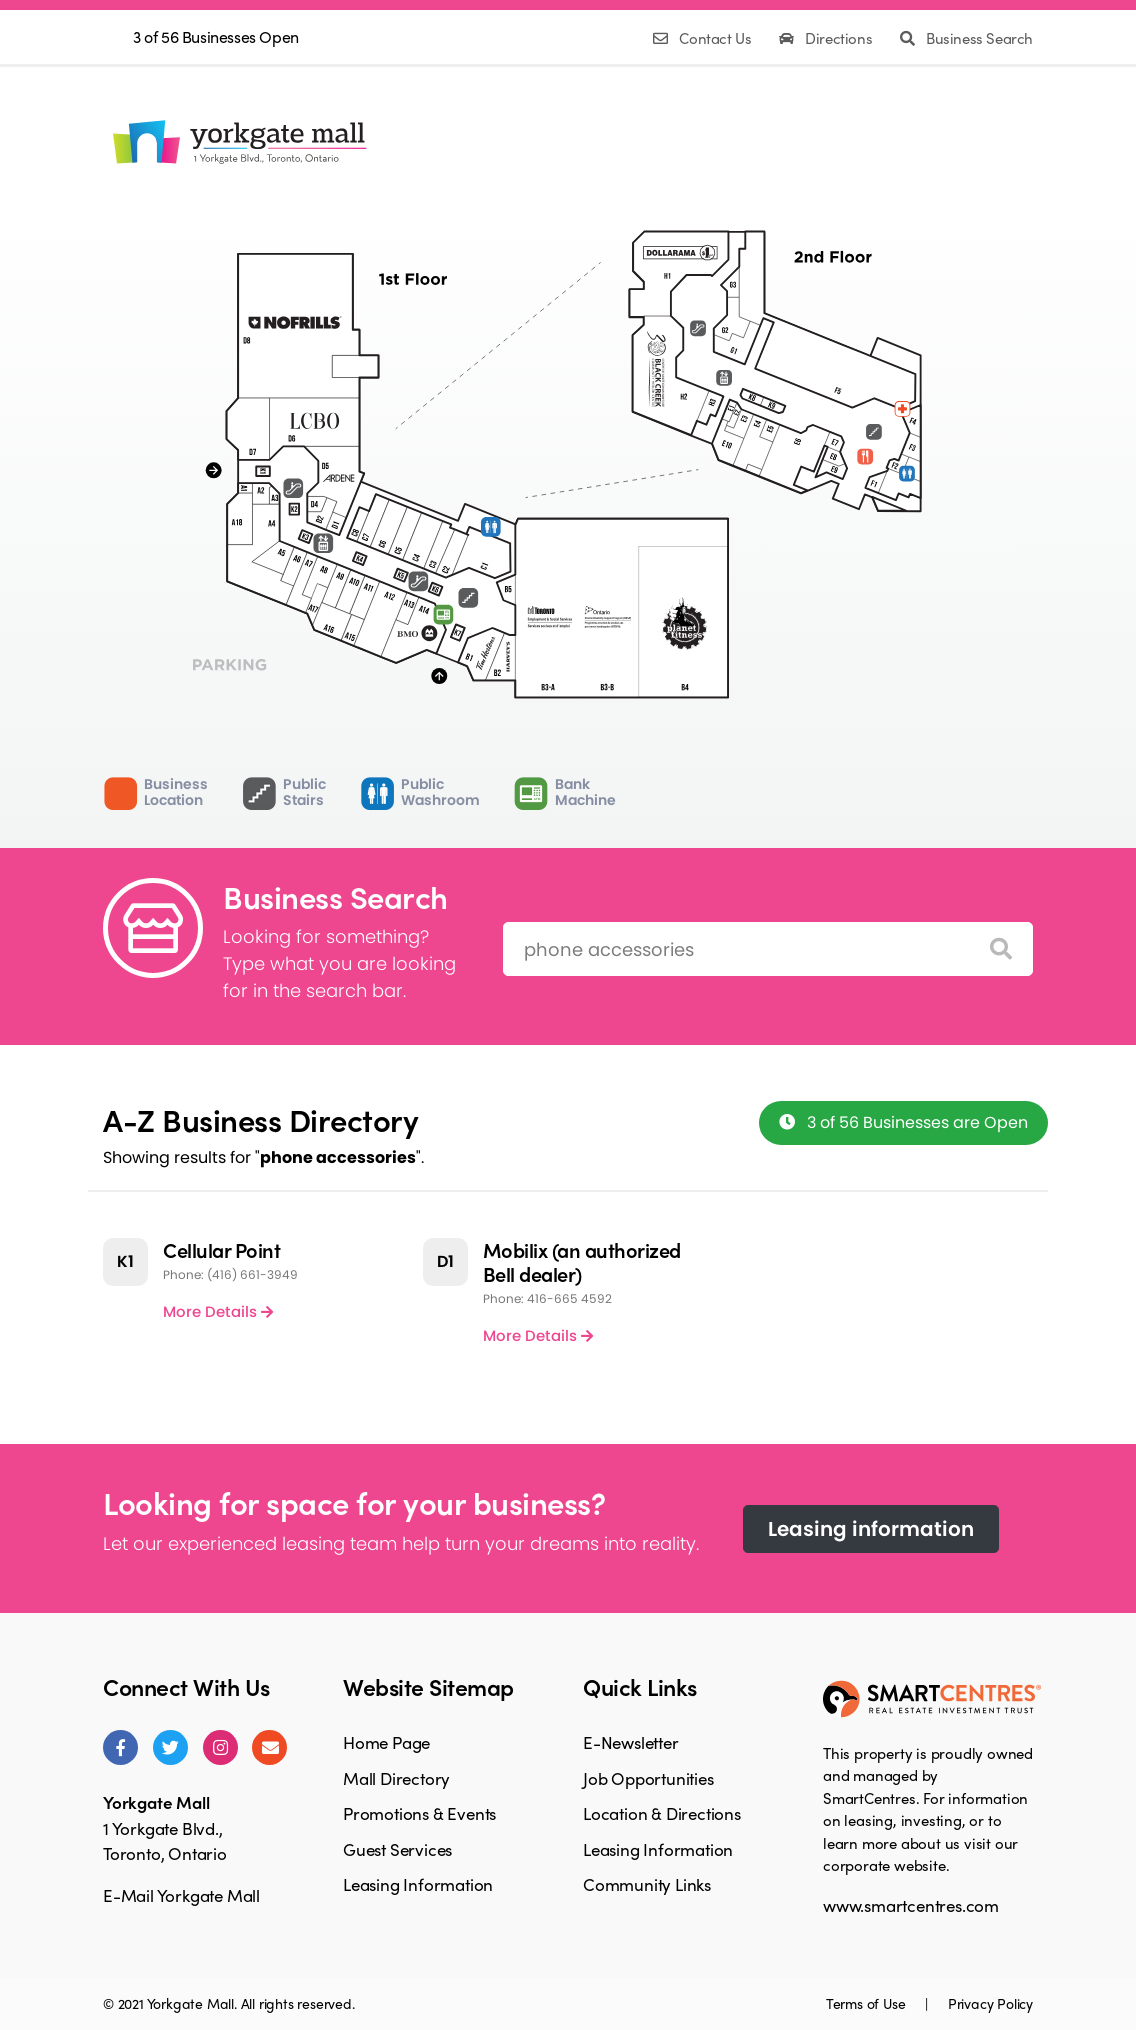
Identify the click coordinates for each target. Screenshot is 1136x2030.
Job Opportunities (648, 1778)
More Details (218, 1311)
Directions (827, 38)
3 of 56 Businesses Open (216, 36)
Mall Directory (396, 1778)
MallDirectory (438, 142)
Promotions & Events (419, 1813)
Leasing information (871, 1529)
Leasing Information (418, 1884)
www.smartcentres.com (911, 1905)
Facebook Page (940, 138)
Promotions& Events (552, 142)
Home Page (386, 1742)
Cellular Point (221, 1249)
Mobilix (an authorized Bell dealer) (582, 1261)
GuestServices (661, 142)
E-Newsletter (631, 1742)
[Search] (1001, 949)
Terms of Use (867, 2003)
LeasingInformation (772, 142)
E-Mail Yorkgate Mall (181, 1895)
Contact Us (704, 38)
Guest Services (397, 1849)
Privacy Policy (990, 2003)
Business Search (966, 38)
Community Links (647, 1884)
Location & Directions (662, 1813)
